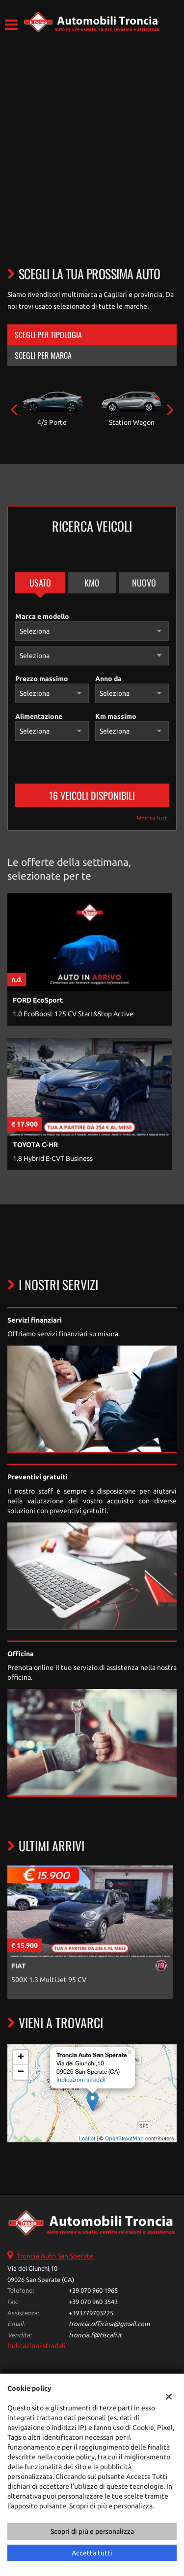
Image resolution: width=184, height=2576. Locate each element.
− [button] (21, 2072)
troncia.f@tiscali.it (95, 2335)
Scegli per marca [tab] (43, 355)
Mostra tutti (152, 818)
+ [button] (21, 2057)
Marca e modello (42, 616)
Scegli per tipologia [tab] (48, 335)
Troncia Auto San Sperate (55, 2256)
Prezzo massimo (41, 679)
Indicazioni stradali (80, 2079)
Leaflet (87, 2138)
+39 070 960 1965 (93, 2290)
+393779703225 (91, 2313)
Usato (40, 582)
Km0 (91, 582)
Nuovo (144, 582)
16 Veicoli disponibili (92, 795)
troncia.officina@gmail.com (109, 2324)
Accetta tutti (92, 2553)
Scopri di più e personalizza (92, 2531)
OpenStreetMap (124, 2138)
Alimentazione (38, 716)
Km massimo (115, 716)
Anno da (108, 679)
